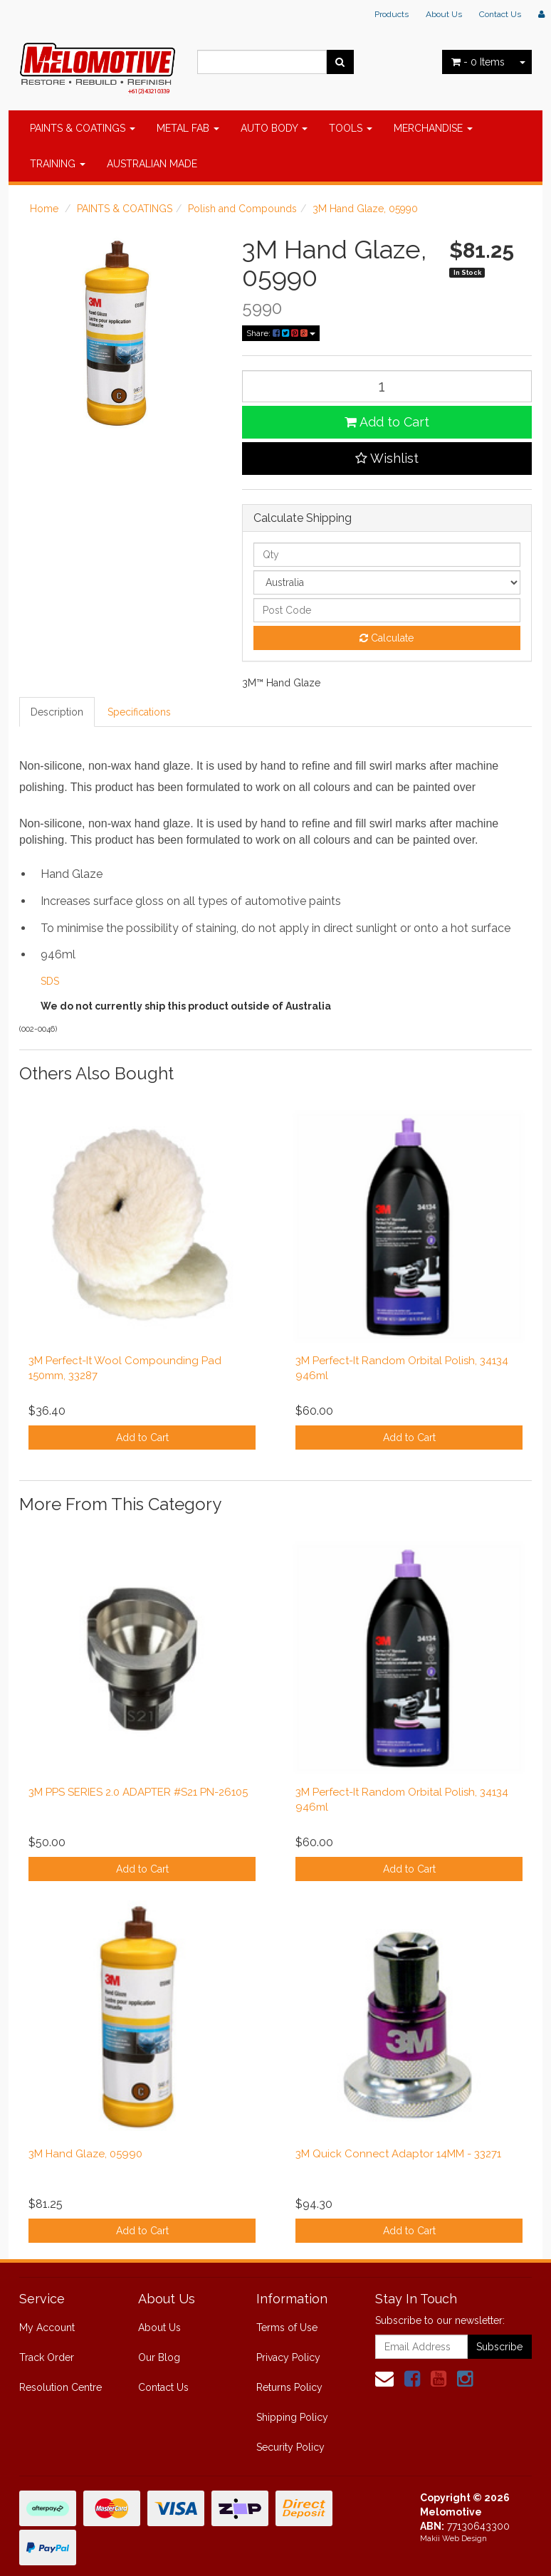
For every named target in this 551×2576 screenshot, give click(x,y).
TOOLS (350, 128)
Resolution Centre (60, 2387)
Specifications (139, 712)
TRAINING (57, 163)
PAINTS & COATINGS (82, 128)
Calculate (387, 638)
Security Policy (290, 2447)
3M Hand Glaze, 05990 (365, 208)
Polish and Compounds (242, 208)
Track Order (46, 2357)
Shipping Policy (292, 2417)
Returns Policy (289, 2387)
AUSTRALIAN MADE (152, 163)
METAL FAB (188, 128)
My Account (47, 2327)
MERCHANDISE (433, 128)
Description (57, 712)
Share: (280, 333)
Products (391, 14)
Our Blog (159, 2357)
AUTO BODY (274, 128)
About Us (444, 14)
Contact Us (500, 14)
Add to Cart (387, 421)
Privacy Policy (288, 2357)
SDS (50, 981)
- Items (478, 62)
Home (44, 208)
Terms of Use (287, 2327)
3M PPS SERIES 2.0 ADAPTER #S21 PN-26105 (138, 1792)
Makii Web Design (453, 2538)
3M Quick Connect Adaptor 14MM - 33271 (398, 2153)
